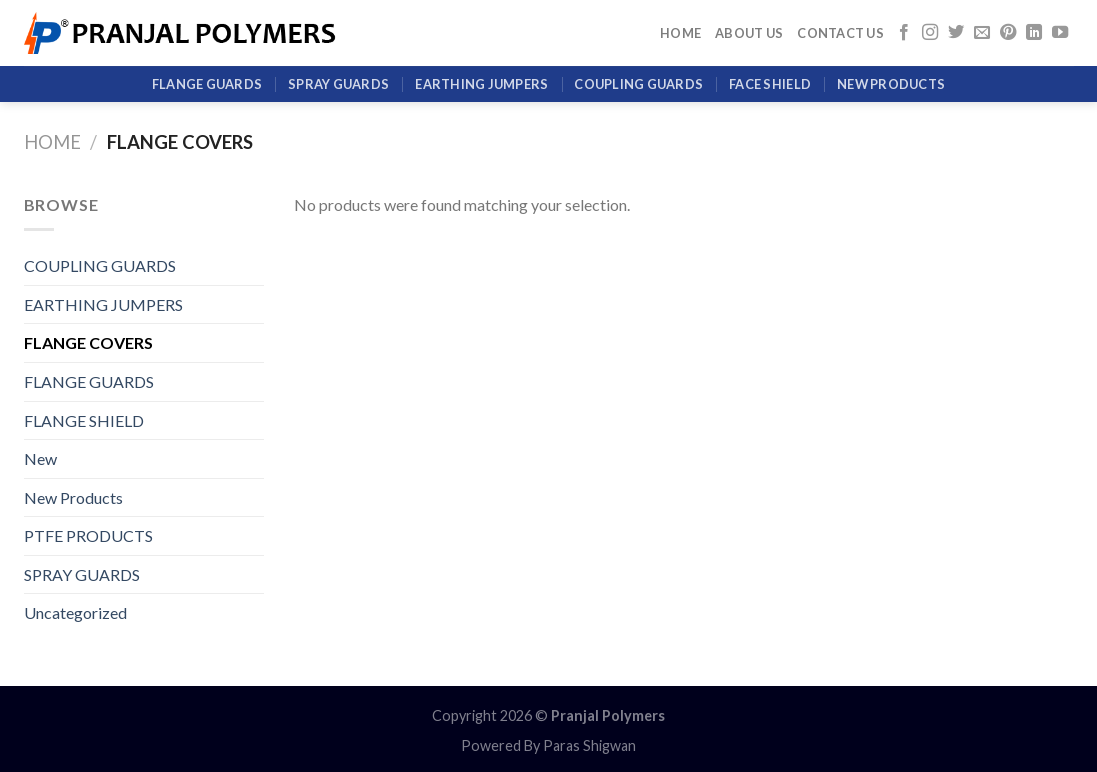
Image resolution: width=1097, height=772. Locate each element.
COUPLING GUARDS (638, 84)
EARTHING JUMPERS (481, 84)
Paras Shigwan (589, 745)
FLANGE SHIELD (84, 420)
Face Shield (770, 84)
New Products (891, 84)
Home (680, 33)
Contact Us (840, 33)
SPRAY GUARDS (338, 84)
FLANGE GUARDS (207, 84)
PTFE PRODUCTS (88, 535)
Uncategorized (75, 612)
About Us (749, 33)
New (40, 458)
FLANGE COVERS (88, 342)
